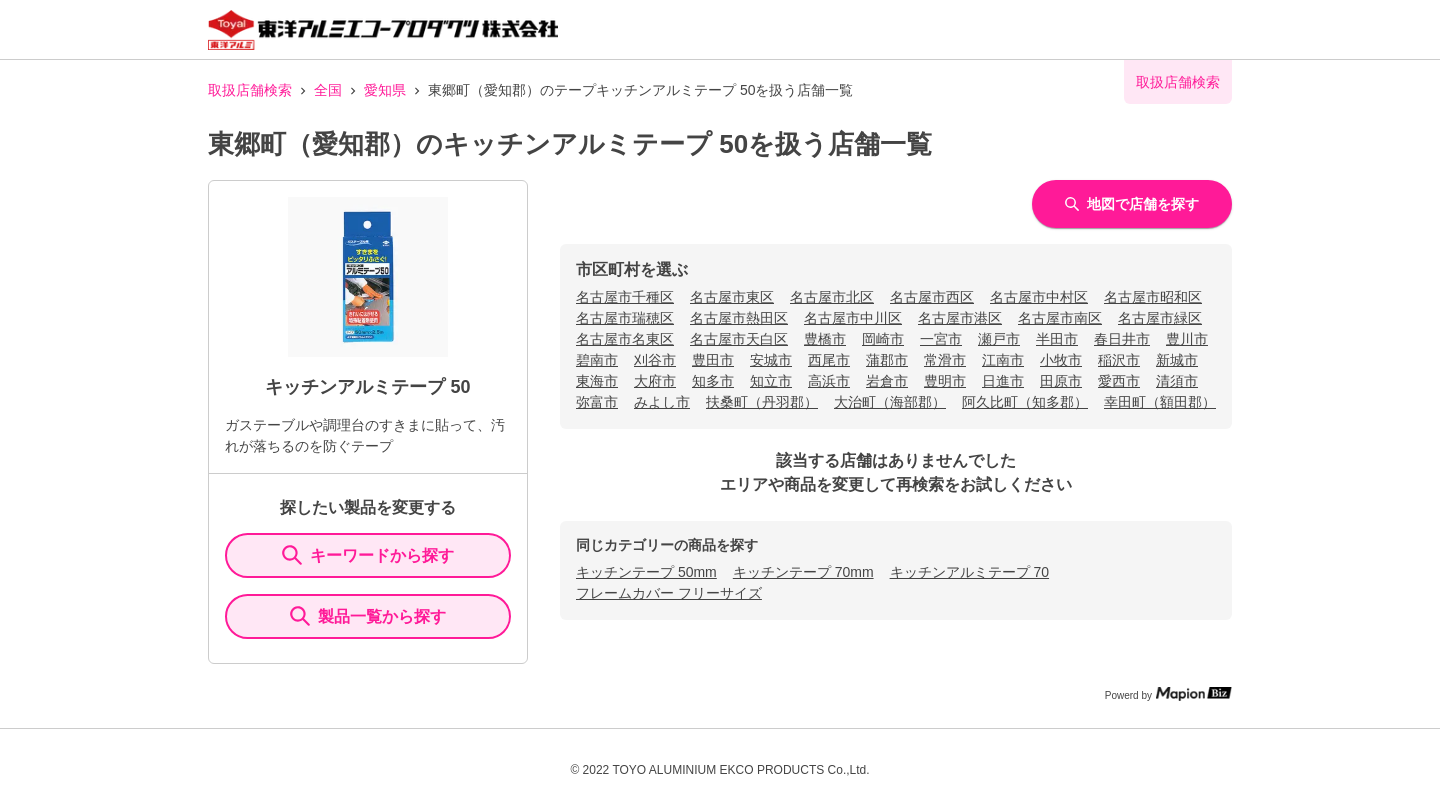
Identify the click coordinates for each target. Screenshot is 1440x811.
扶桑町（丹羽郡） (762, 402)
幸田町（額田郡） (1160, 402)
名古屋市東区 (732, 297)
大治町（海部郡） (890, 402)
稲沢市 (1119, 360)
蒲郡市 (887, 360)
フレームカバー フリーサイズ (669, 593)
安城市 (771, 360)
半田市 (1057, 339)
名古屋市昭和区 (1153, 297)
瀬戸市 (999, 339)
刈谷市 (655, 360)
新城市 (1177, 360)
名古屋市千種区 (625, 297)
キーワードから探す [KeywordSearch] (368, 555)
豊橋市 (825, 339)
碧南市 (597, 360)
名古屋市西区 (932, 297)
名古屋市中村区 (1039, 297)
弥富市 (597, 402)
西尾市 (829, 360)
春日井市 (1122, 339)
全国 (328, 90)
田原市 (1061, 381)
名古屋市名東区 (625, 339)
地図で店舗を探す (1132, 204)
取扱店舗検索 (250, 90)
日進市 (1003, 381)
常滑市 (945, 360)
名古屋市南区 (1060, 318)
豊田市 (713, 360)
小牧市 (1061, 360)
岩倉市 (887, 381)
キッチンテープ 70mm (803, 572)
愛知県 (385, 90)
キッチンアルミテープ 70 (969, 572)
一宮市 (941, 339)
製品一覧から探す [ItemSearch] (368, 616)
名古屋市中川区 (853, 318)
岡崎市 (883, 339)
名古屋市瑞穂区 (625, 318)
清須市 (1177, 381)
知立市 (771, 381)
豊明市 (945, 381)
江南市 (1003, 360)
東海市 (597, 381)
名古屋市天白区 (739, 339)
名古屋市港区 (960, 318)
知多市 (713, 381)
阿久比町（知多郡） (1025, 402)
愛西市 (1119, 381)
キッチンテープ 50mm (646, 572)
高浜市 (829, 381)
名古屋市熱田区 (739, 318)
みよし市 (662, 402)
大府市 (655, 381)
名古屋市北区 (832, 297)
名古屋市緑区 (1160, 318)
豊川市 (1187, 339)
